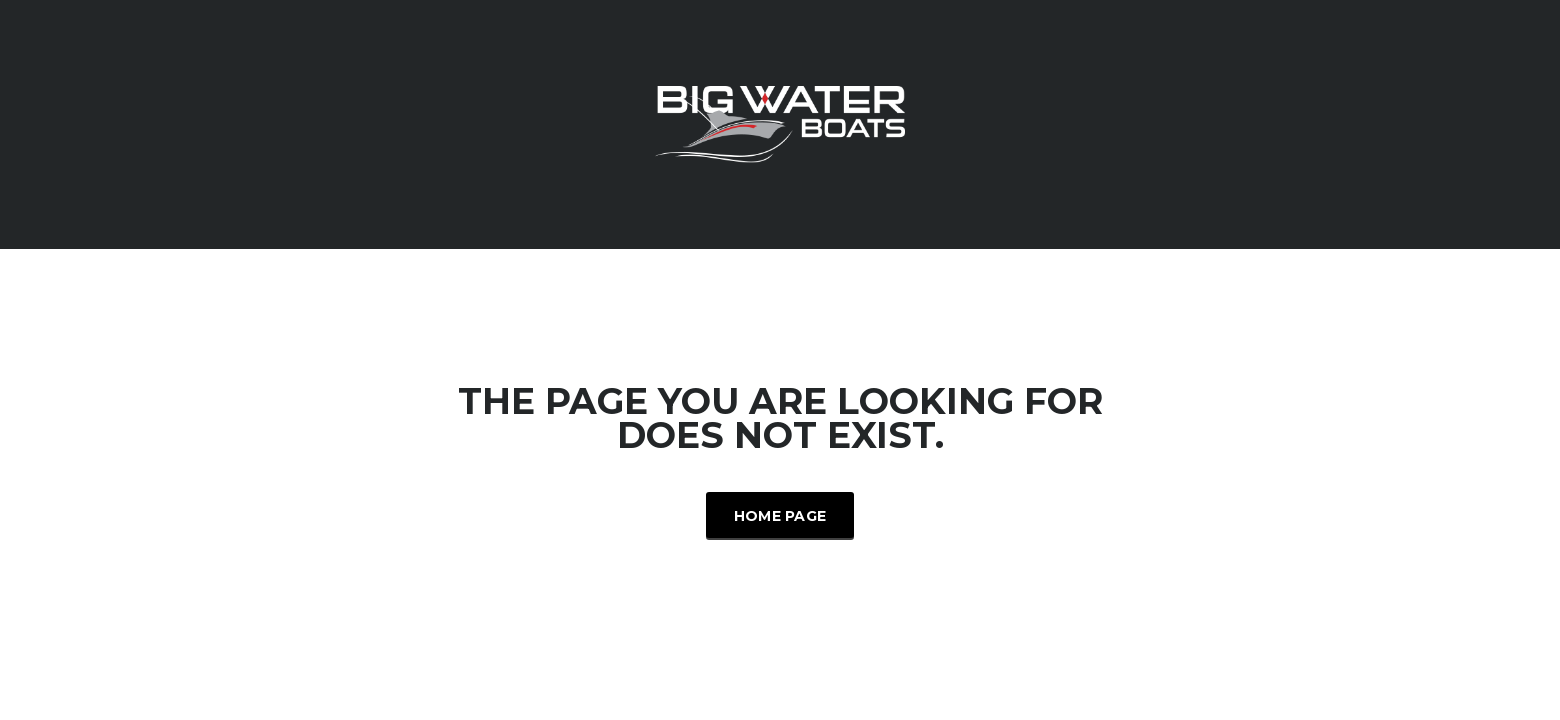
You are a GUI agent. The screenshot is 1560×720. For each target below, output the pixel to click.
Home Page (780, 516)
